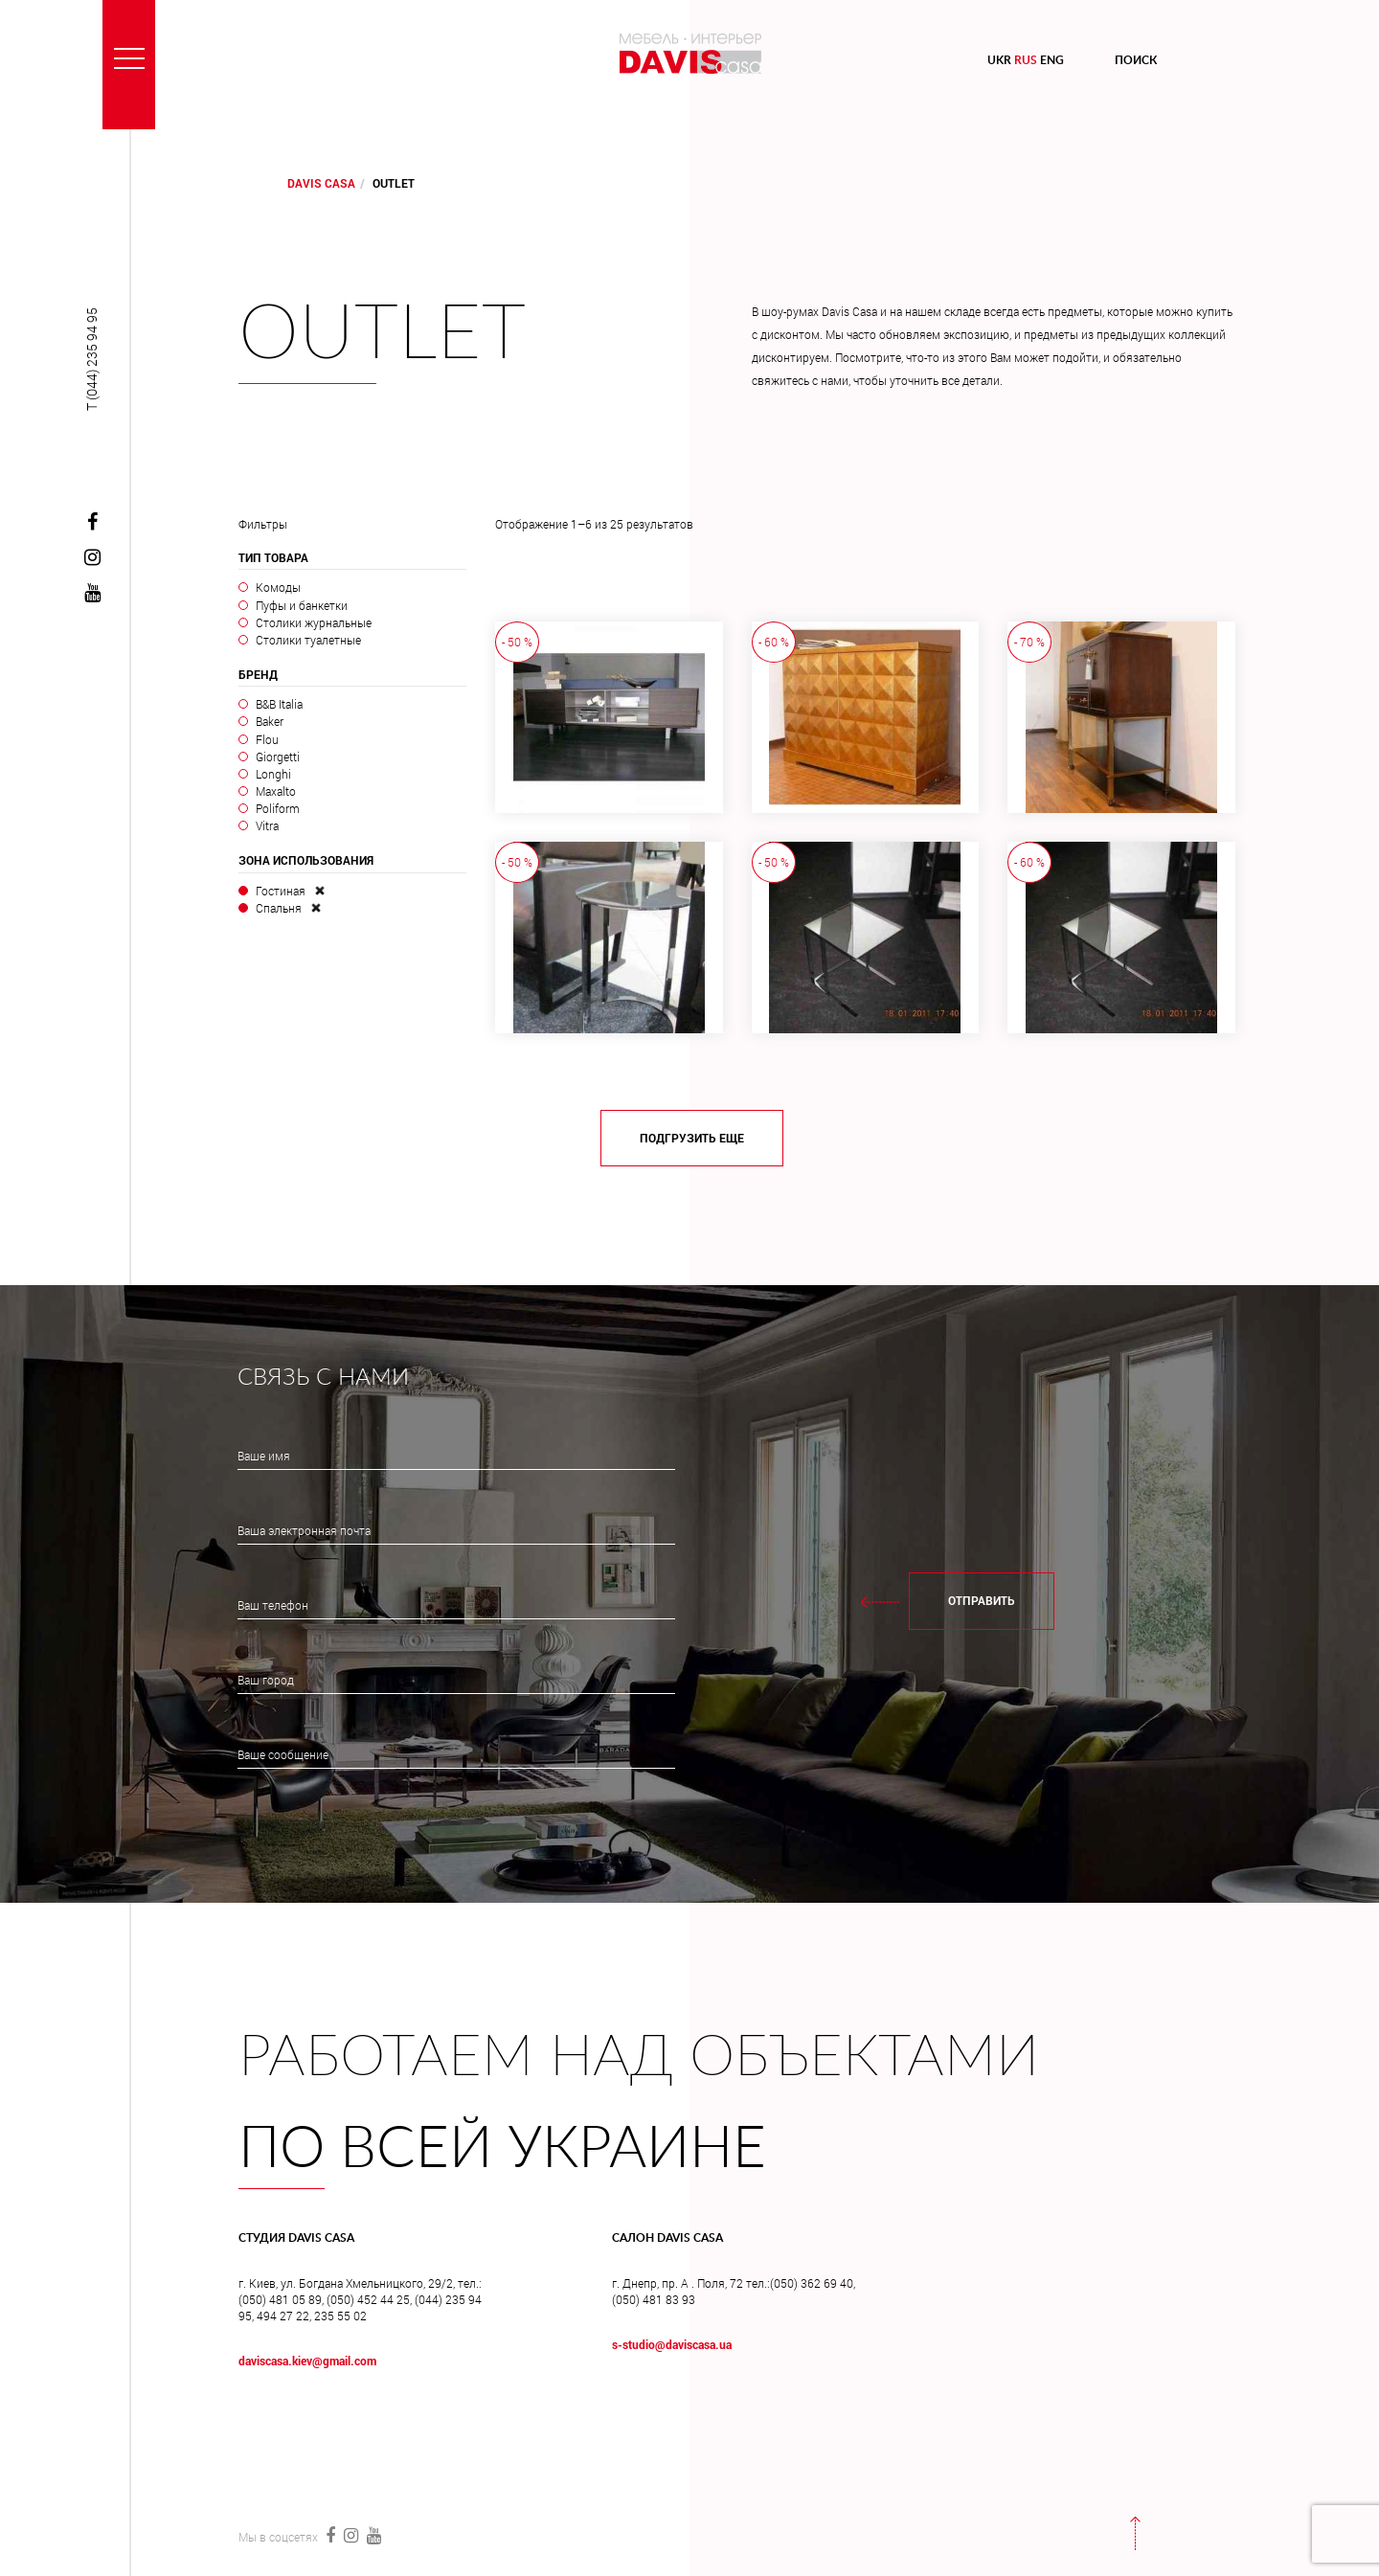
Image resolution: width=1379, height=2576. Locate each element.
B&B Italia (279, 704)
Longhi (273, 773)
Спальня (279, 907)
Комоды (278, 587)
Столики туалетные (308, 639)
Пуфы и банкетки (302, 605)
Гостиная (280, 890)
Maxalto (276, 791)
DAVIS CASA (321, 183)
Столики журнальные (314, 622)
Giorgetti (278, 756)
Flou (267, 739)
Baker (269, 721)
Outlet (382, 335)
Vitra (267, 825)
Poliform (278, 808)
